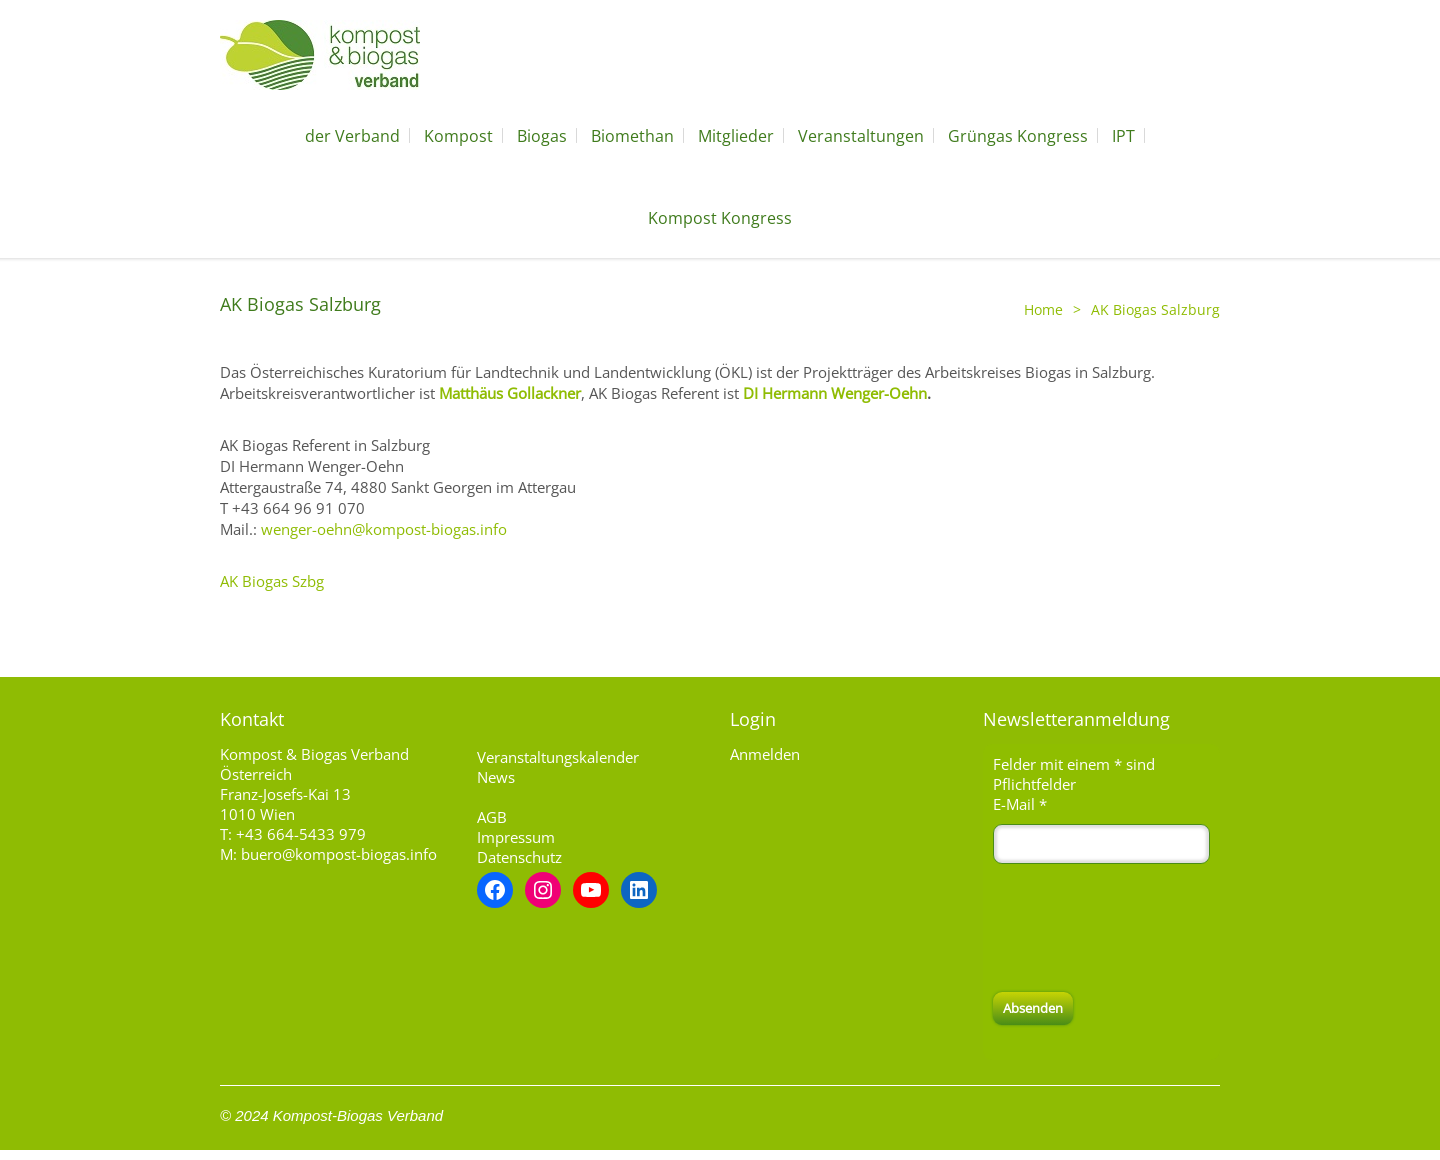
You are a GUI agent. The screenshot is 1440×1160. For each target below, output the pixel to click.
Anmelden (765, 754)
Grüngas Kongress (1018, 136)
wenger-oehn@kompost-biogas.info (384, 529)
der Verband (352, 136)
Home (1043, 309)
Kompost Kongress (720, 218)
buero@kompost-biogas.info (339, 854)
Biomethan (632, 136)
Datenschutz (519, 857)
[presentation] (1145, 928)
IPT (1123, 136)
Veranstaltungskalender (558, 757)
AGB (492, 817)
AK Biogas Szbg (272, 581)
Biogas (542, 136)
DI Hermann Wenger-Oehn (835, 393)
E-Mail (1020, 804)
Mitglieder (736, 136)
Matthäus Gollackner (510, 393)
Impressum (516, 837)
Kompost (458, 136)
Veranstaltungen (861, 136)
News (496, 777)
